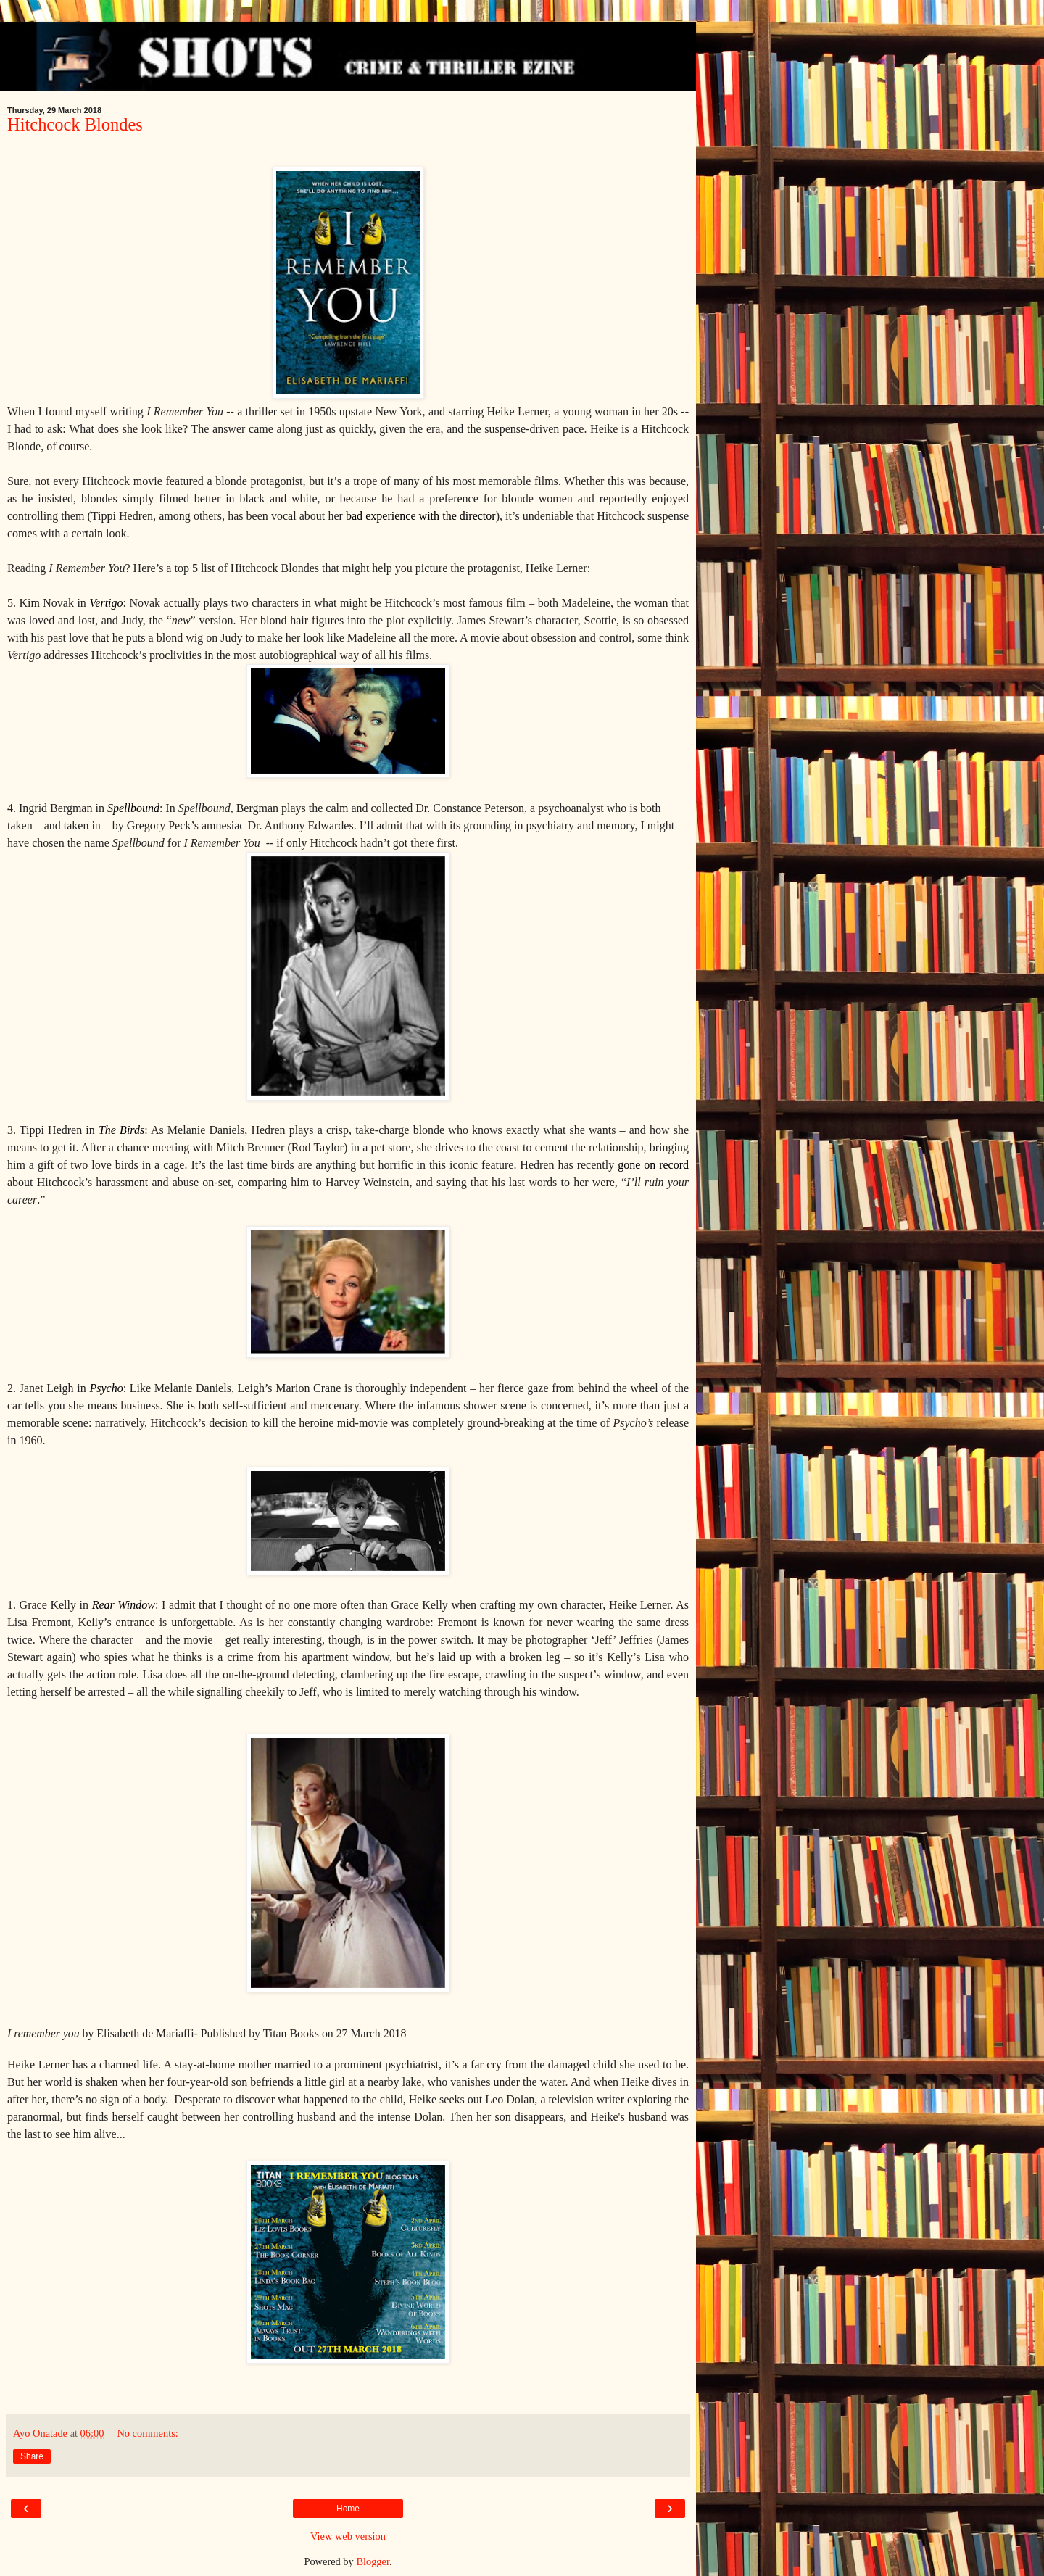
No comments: (147, 2433)
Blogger (372, 2561)
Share (32, 2456)
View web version (348, 2536)
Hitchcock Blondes (75, 124)
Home (348, 2508)
